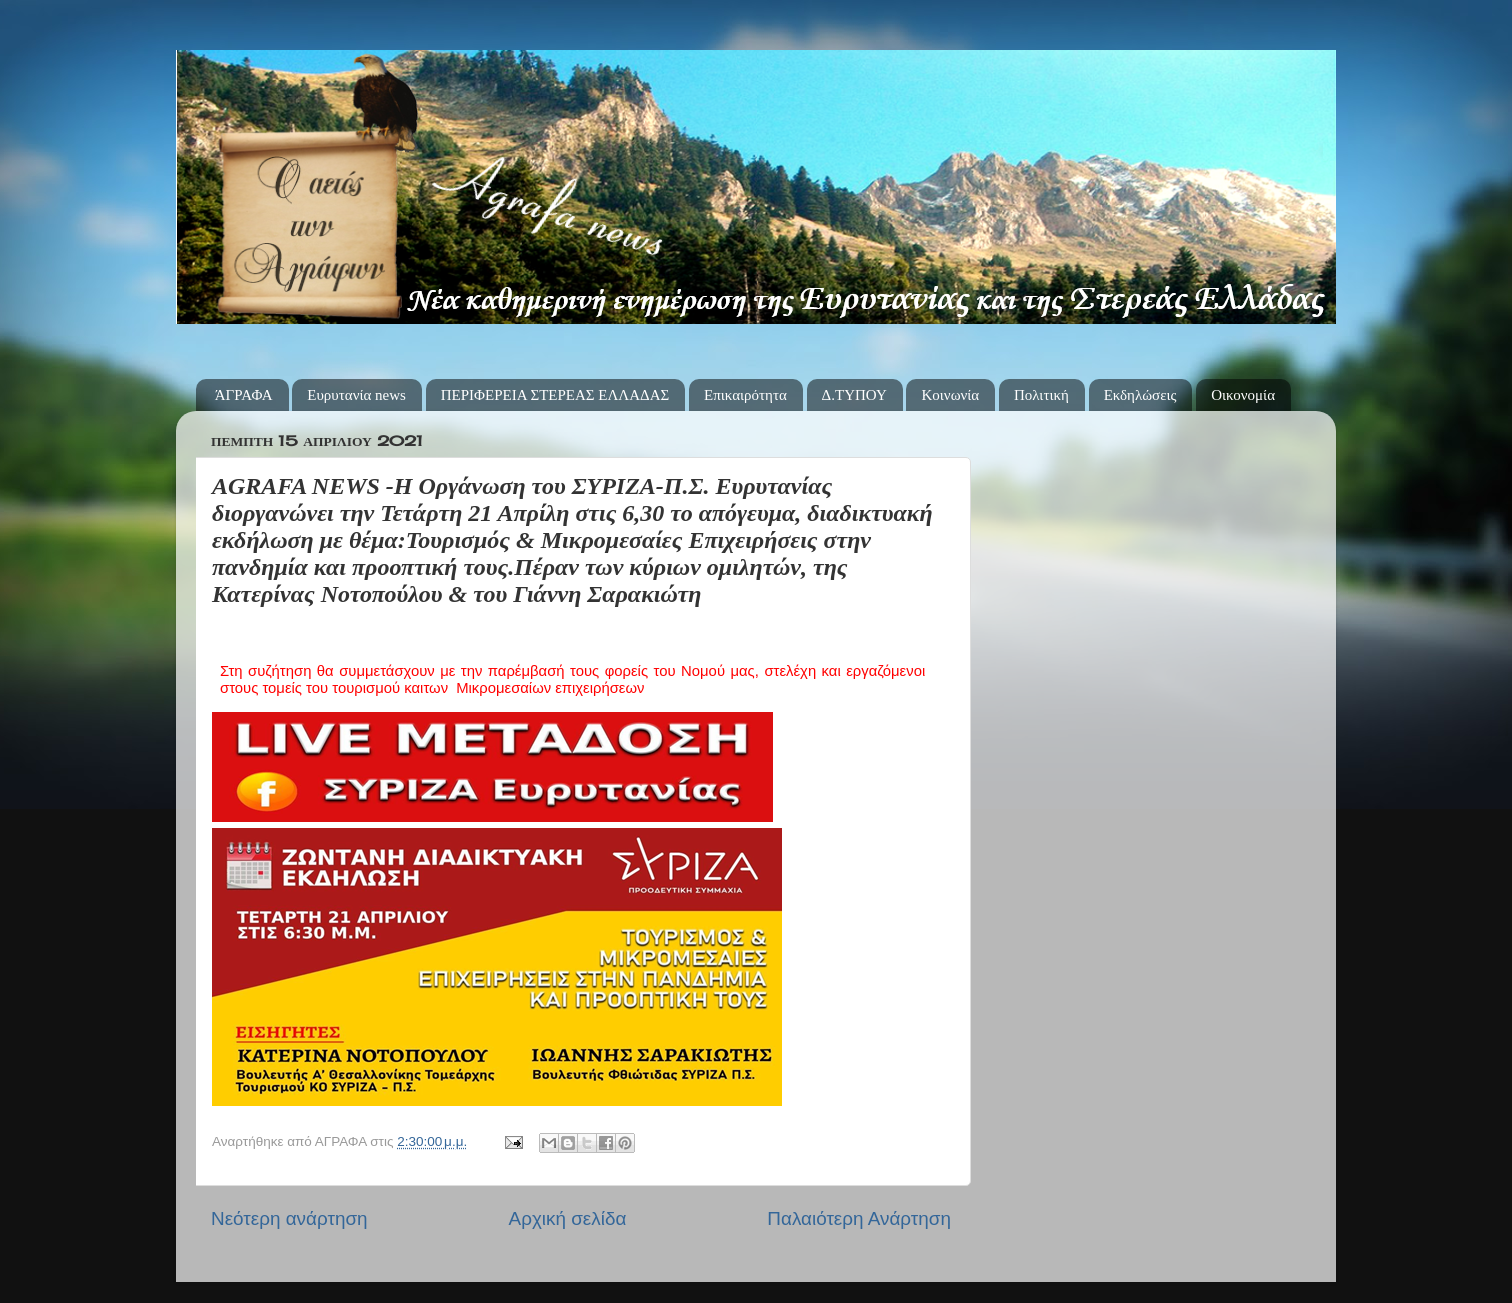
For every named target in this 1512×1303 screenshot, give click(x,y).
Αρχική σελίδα (568, 1218)
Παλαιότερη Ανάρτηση (859, 1218)
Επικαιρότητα (745, 395)
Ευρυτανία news (356, 395)
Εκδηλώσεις (1140, 395)
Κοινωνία (950, 395)
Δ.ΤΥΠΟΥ (854, 395)
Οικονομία (1243, 395)
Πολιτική (1041, 395)
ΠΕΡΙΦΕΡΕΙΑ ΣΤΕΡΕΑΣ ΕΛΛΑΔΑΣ (555, 395)
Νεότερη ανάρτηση (289, 1218)
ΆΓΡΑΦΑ (244, 395)
